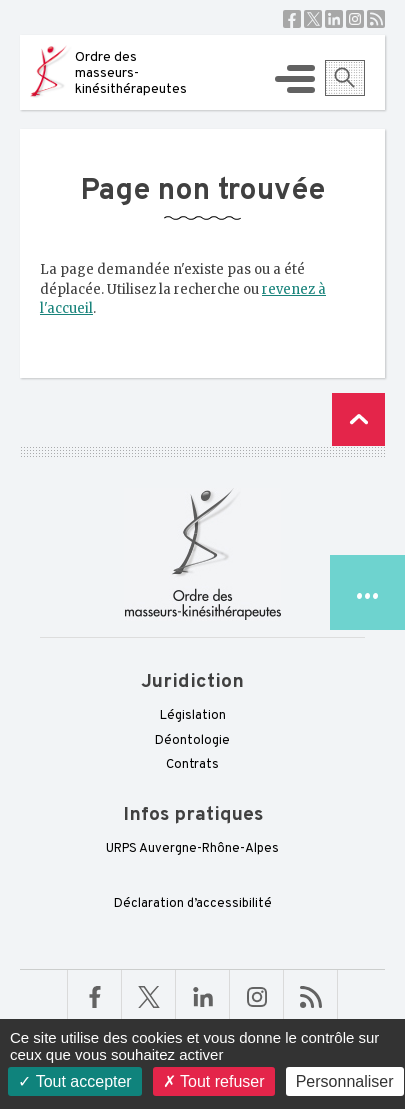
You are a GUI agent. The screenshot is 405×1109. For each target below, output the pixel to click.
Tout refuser (214, 1081)
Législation (193, 716)
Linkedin (334, 19)
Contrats (192, 765)
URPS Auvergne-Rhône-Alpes (192, 849)
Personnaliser (345, 1081)
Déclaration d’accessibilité (193, 904)
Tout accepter (74, 1081)
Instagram (355, 19)
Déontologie (192, 741)
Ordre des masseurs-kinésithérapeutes (131, 73)
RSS (376, 19)
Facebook (292, 19)
